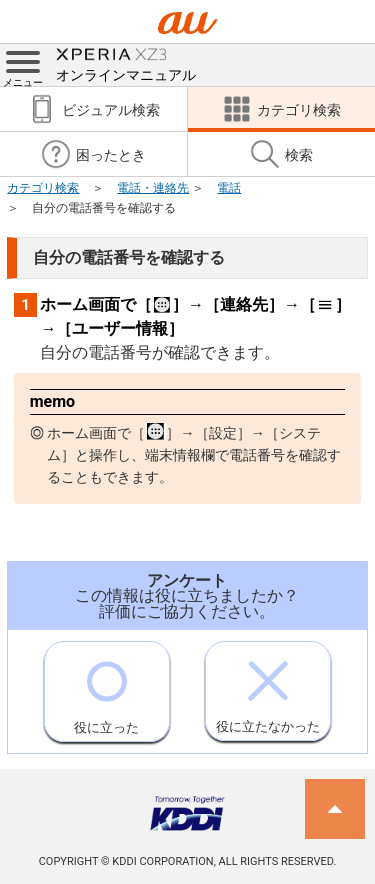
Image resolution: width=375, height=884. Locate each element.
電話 (229, 188)
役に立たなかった (268, 688)
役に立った (106, 688)
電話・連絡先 (153, 188)
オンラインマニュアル (126, 63)
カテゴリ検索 (43, 188)
